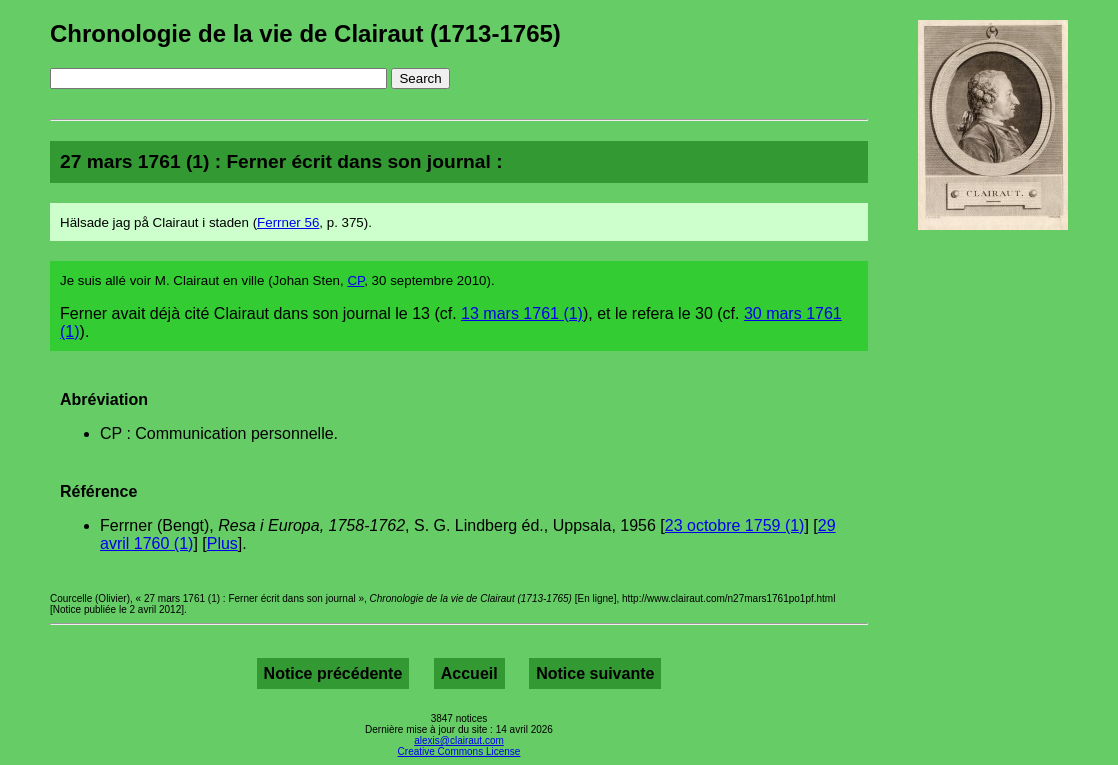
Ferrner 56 (288, 222)
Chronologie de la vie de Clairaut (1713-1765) (305, 33)
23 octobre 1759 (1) (735, 525)
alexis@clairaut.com (459, 740)
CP (355, 280)
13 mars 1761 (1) (522, 313)
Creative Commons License (459, 751)
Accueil (469, 673)
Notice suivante (595, 673)
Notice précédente (333, 673)
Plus (222, 543)
